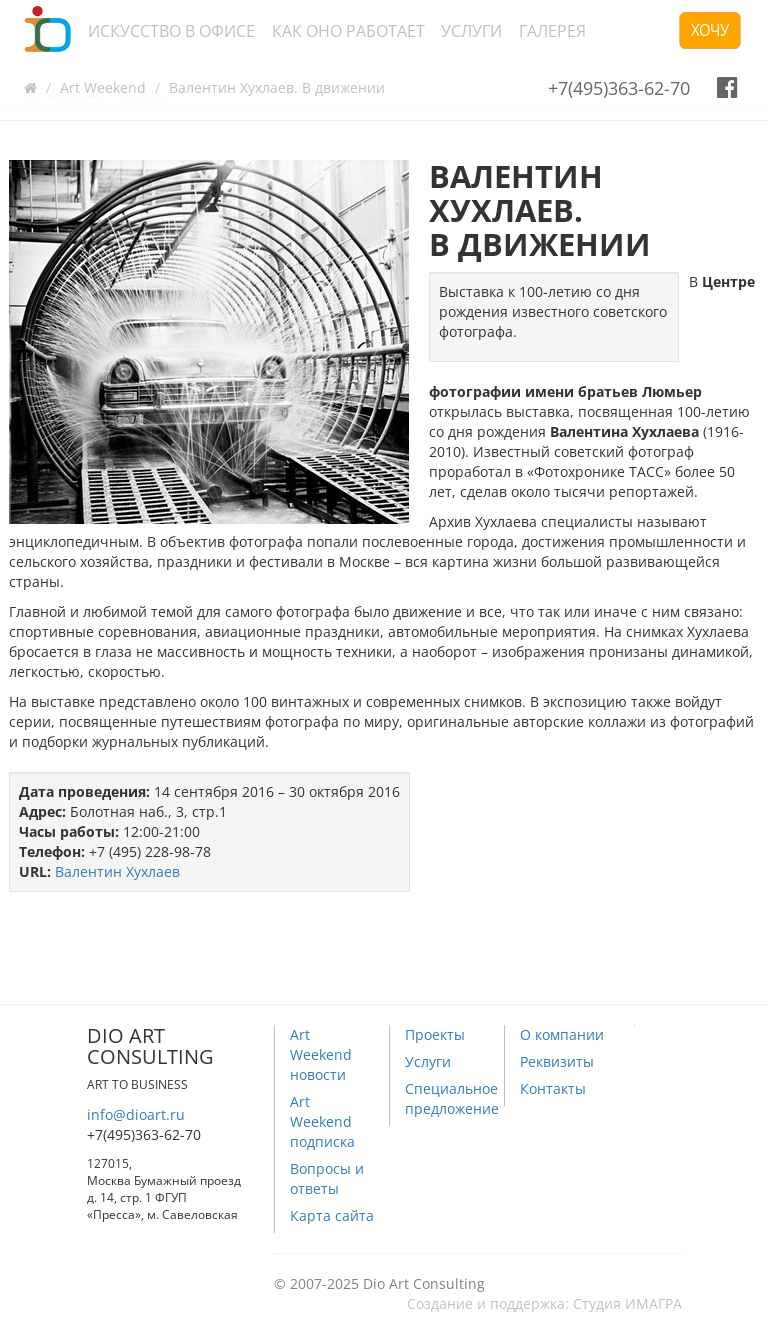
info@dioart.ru (136, 1114)
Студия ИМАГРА (627, 1303)
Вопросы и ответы (327, 1178)
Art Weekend (103, 87)
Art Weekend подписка (322, 1121)
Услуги (471, 31)
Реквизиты (557, 1061)
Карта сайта (332, 1215)
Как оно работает (348, 31)
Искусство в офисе (171, 31)
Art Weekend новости (321, 1054)
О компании (562, 1034)
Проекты (435, 1034)
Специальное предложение (452, 1098)
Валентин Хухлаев (117, 871)
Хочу (710, 30)
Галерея (552, 31)
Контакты (553, 1088)
